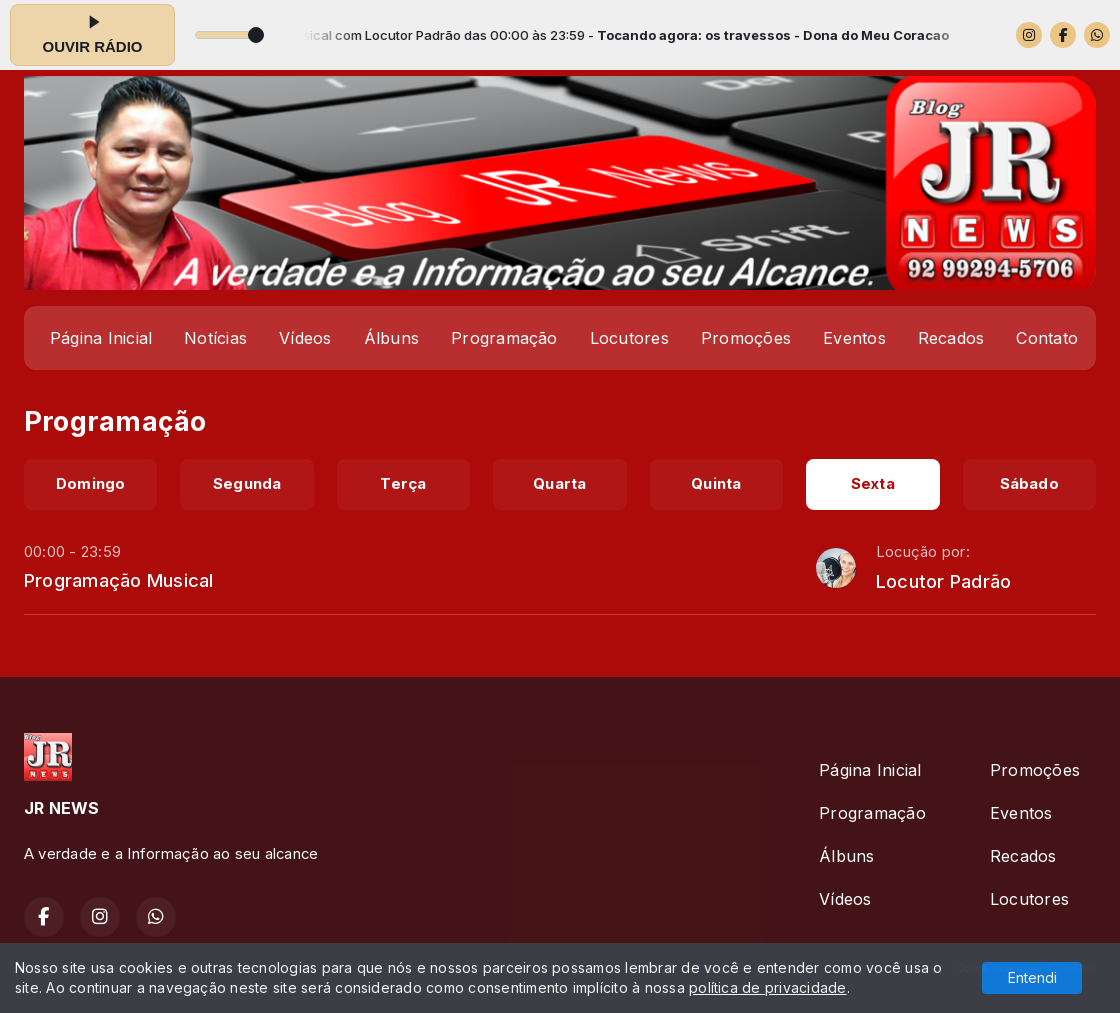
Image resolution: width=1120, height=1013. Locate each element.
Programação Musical (119, 580)
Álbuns (391, 338)
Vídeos (305, 338)
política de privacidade (768, 987)
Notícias (215, 338)
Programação (504, 338)
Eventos (854, 338)
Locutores (629, 338)
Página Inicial (101, 338)
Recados (951, 338)
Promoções (746, 338)
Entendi (1032, 977)
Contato (1047, 338)
